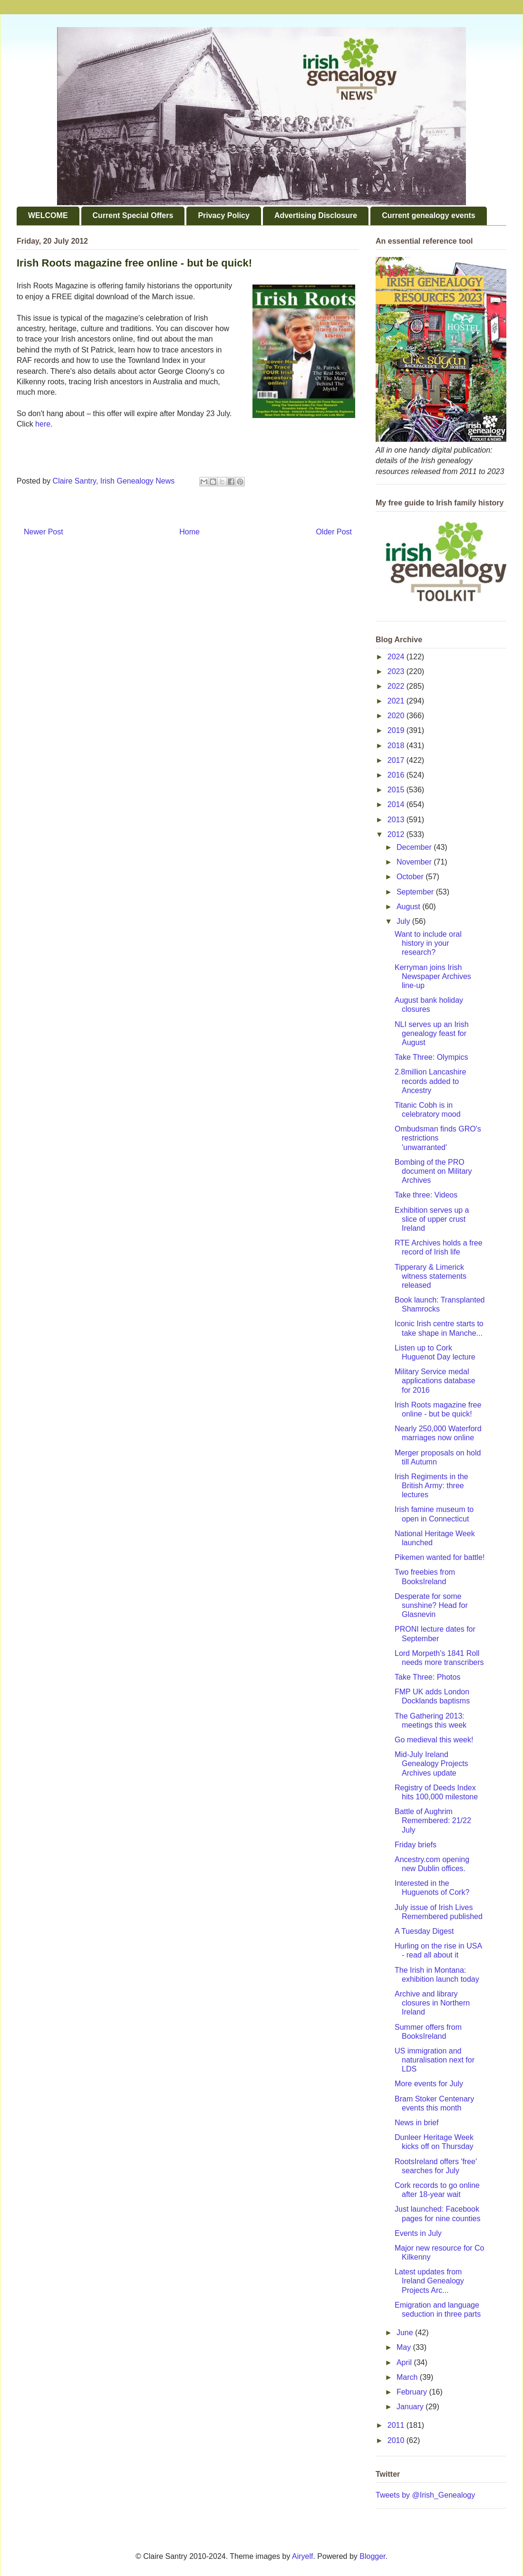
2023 (397, 671)
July (404, 921)
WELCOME (48, 215)
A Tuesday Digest (424, 1931)
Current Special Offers (133, 215)
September (416, 892)
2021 (397, 701)
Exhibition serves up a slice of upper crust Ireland (432, 1219)
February (413, 2392)
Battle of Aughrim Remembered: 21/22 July (433, 1820)
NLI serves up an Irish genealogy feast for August (432, 1033)
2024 (397, 657)
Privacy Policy (224, 215)
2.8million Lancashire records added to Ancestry (430, 1081)
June (406, 2333)
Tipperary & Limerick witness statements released (430, 1276)
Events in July (418, 2233)
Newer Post (43, 532)
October (411, 877)
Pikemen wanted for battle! (439, 1557)
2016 (397, 775)
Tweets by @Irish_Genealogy (425, 2495)
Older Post (334, 532)
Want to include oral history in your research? (428, 943)
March (408, 2377)
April (405, 2362)
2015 (397, 790)
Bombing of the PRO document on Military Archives (433, 1171)
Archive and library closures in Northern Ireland (432, 2003)
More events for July (429, 2084)
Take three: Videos (426, 1195)
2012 (397, 834)
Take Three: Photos (427, 1677)
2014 (397, 804)
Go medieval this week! (434, 1740)
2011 (397, 2425)
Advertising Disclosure (315, 215)
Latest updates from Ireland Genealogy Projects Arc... (429, 2281)
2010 (397, 2440)
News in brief (416, 2123)
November (415, 862)
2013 (397, 820)
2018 (397, 745)
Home (189, 532)
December (415, 847)
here (42, 424)
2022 (397, 686)
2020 (397, 716)
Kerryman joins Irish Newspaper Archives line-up (433, 976)
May (405, 2347)
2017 (397, 760)
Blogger (372, 2556)
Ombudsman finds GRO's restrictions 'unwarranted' (438, 1138)
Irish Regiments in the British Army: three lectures (431, 1486)
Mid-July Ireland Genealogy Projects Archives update (431, 1763)
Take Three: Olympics (431, 1057)
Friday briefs (415, 1845)
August (409, 907)
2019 (397, 730)
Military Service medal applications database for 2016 (435, 1381)
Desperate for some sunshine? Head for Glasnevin (431, 1605)
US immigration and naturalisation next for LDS (435, 2060)
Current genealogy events (428, 215)
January (411, 2407)
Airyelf (302, 2556)
